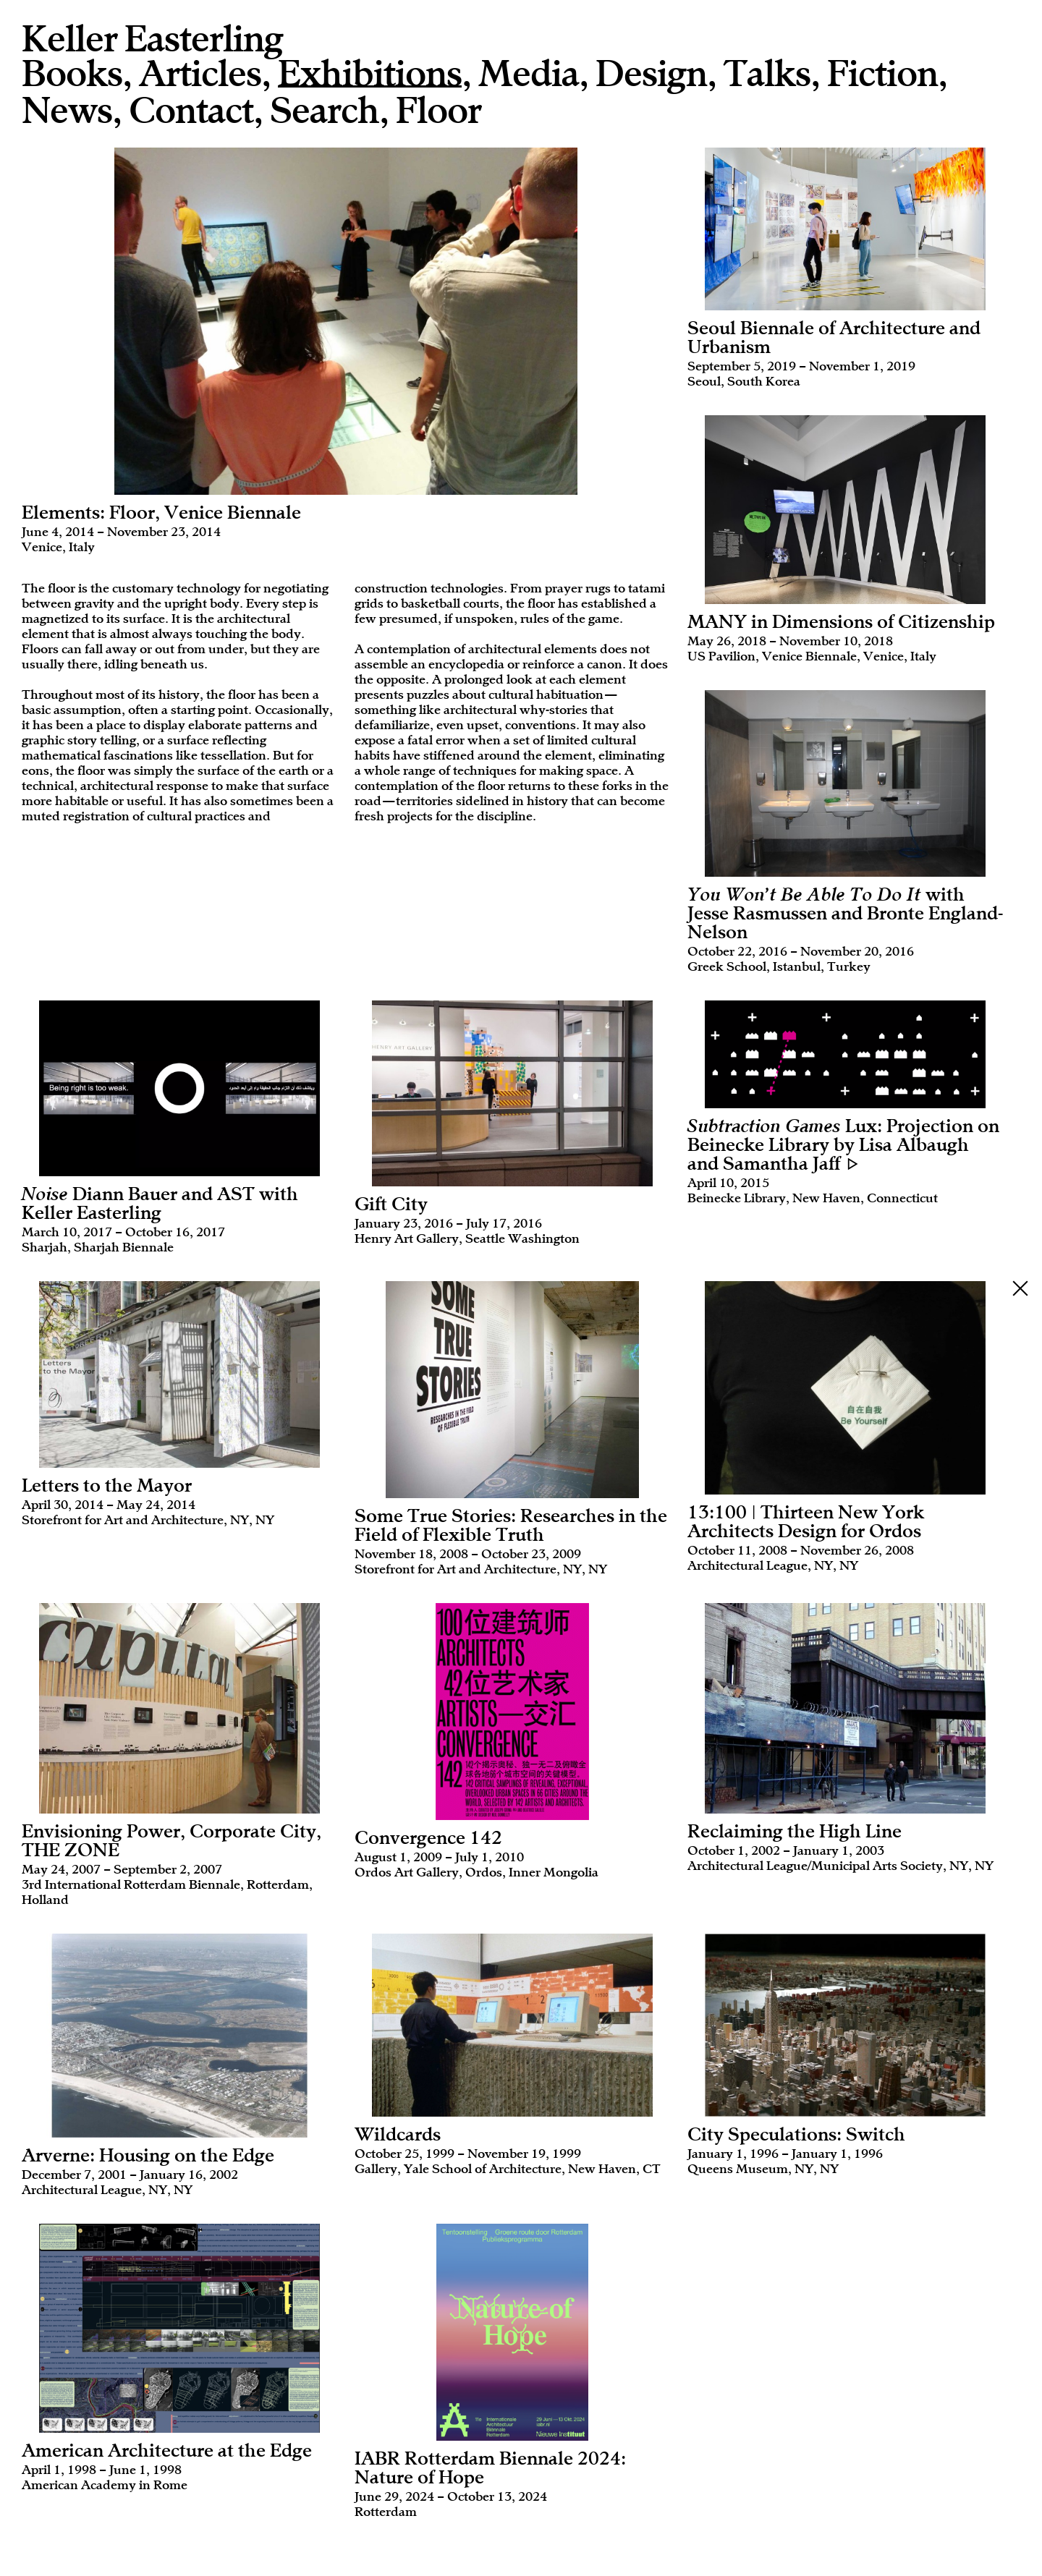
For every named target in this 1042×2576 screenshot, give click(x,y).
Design (651, 73)
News (67, 110)
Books (72, 73)
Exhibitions (370, 75)
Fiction (882, 73)
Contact (191, 110)
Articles (200, 73)
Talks (767, 73)
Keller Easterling (152, 39)
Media (528, 73)
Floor (438, 110)
